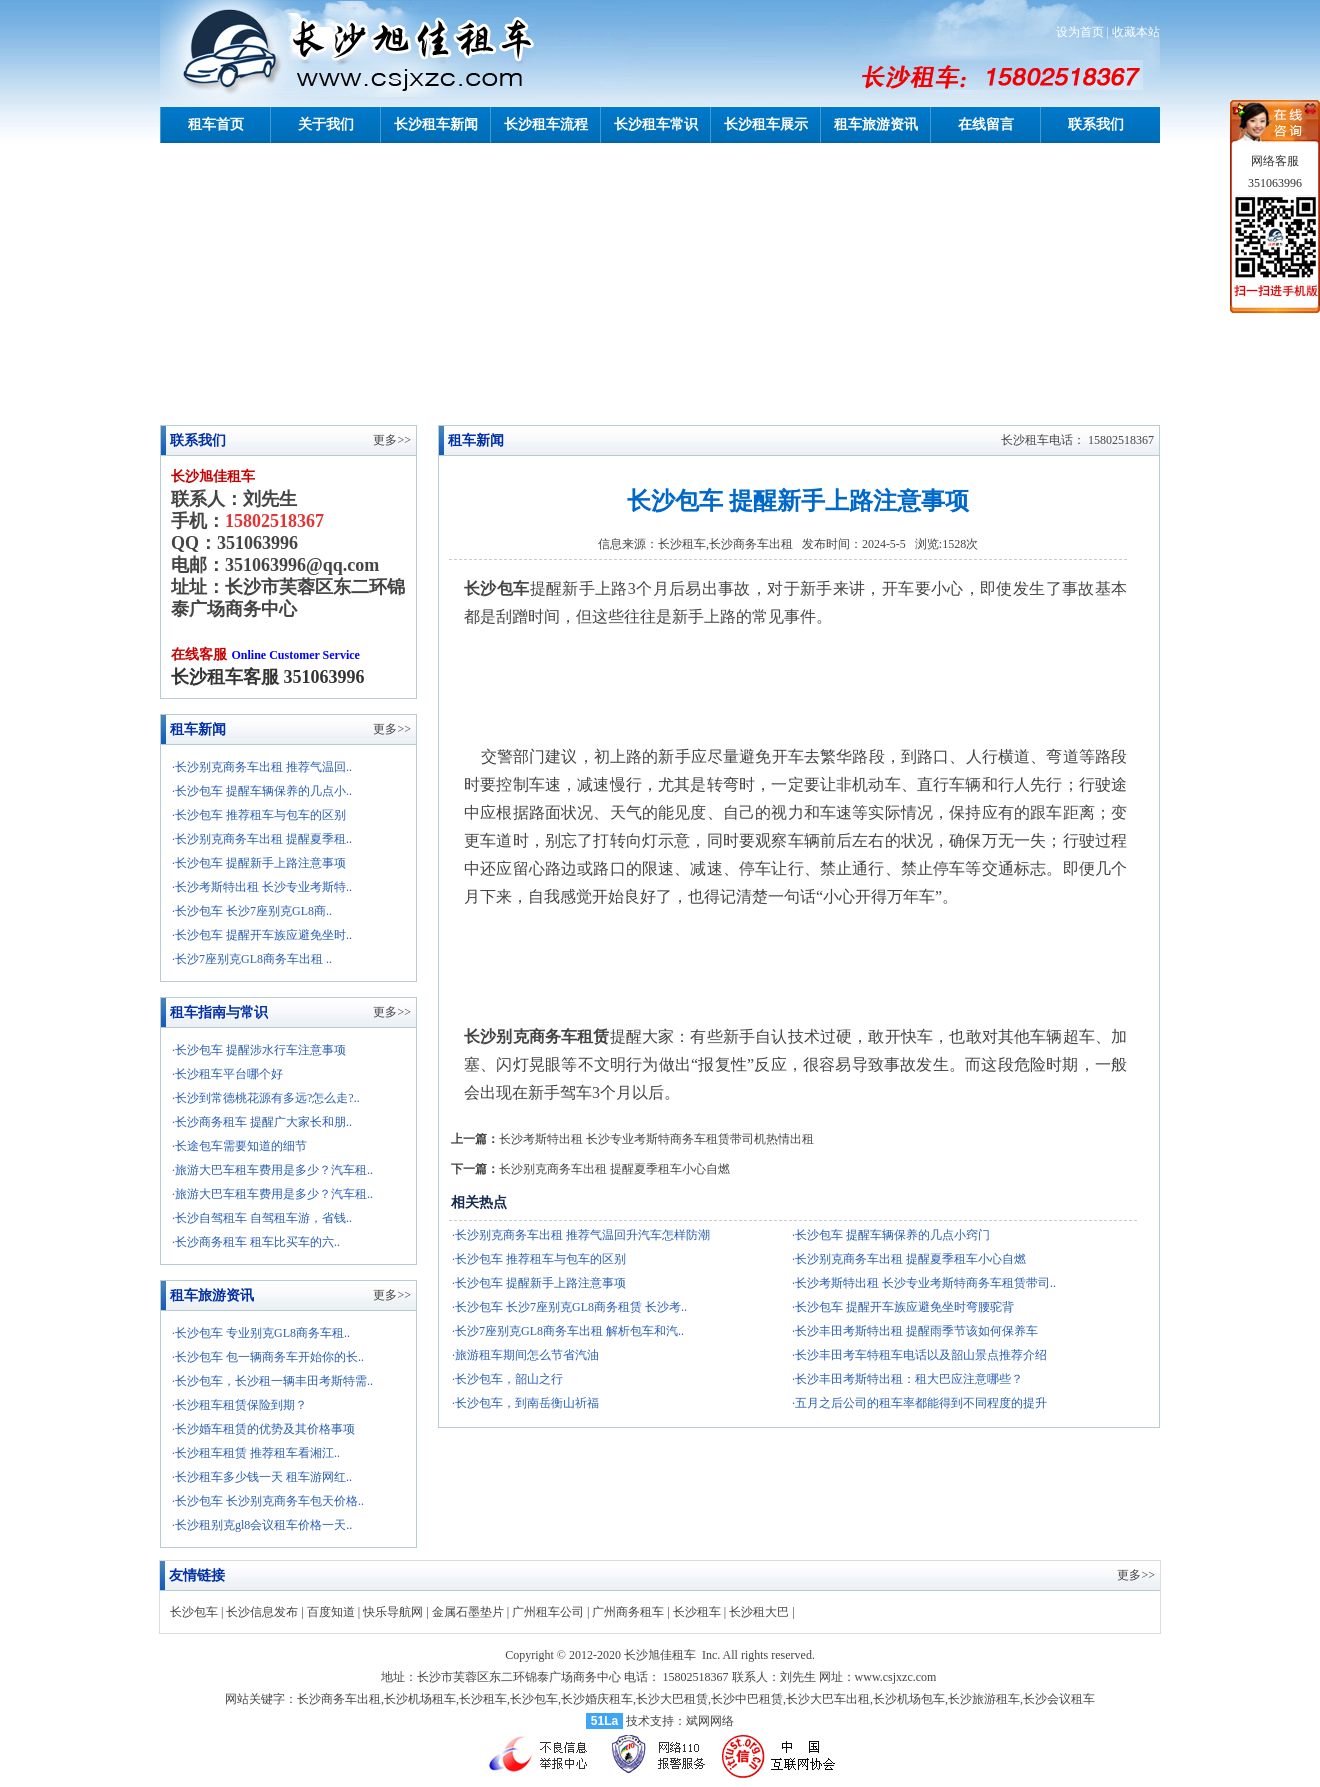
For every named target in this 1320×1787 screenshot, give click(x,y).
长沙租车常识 (656, 124)
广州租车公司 (548, 1612)
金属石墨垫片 (468, 1612)
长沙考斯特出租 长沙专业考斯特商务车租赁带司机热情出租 (656, 1139)
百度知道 (331, 1612)
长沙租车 (697, 1612)
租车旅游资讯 (876, 124)
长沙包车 (194, 1612)
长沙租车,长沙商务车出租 (725, 544)
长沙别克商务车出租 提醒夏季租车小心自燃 (614, 1169)
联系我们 (1096, 124)
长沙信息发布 (262, 1612)
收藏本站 (1136, 32)
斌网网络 (710, 1721)
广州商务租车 (628, 1612)
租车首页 (216, 124)
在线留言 (986, 124)
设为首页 (1080, 32)
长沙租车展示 (766, 124)
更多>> (392, 729)
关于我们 (326, 124)
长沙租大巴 (759, 1612)
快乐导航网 (393, 1612)
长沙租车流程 (546, 124)
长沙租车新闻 (436, 124)
